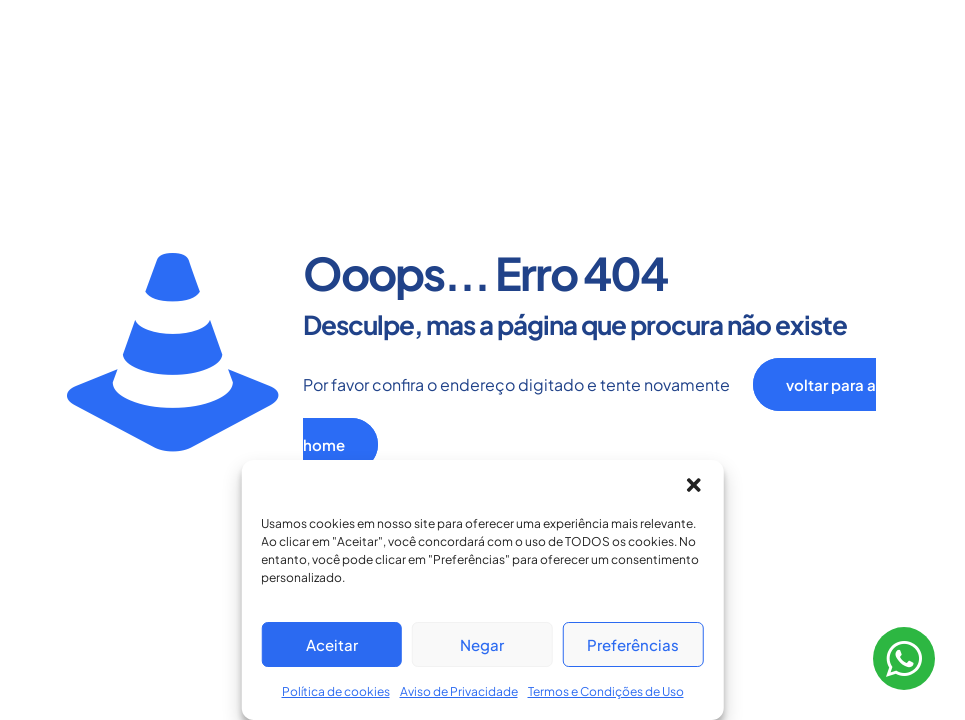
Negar (482, 644)
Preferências (633, 644)
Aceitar (332, 644)
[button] (694, 485)
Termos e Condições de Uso (606, 691)
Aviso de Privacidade (459, 691)
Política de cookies (336, 691)
